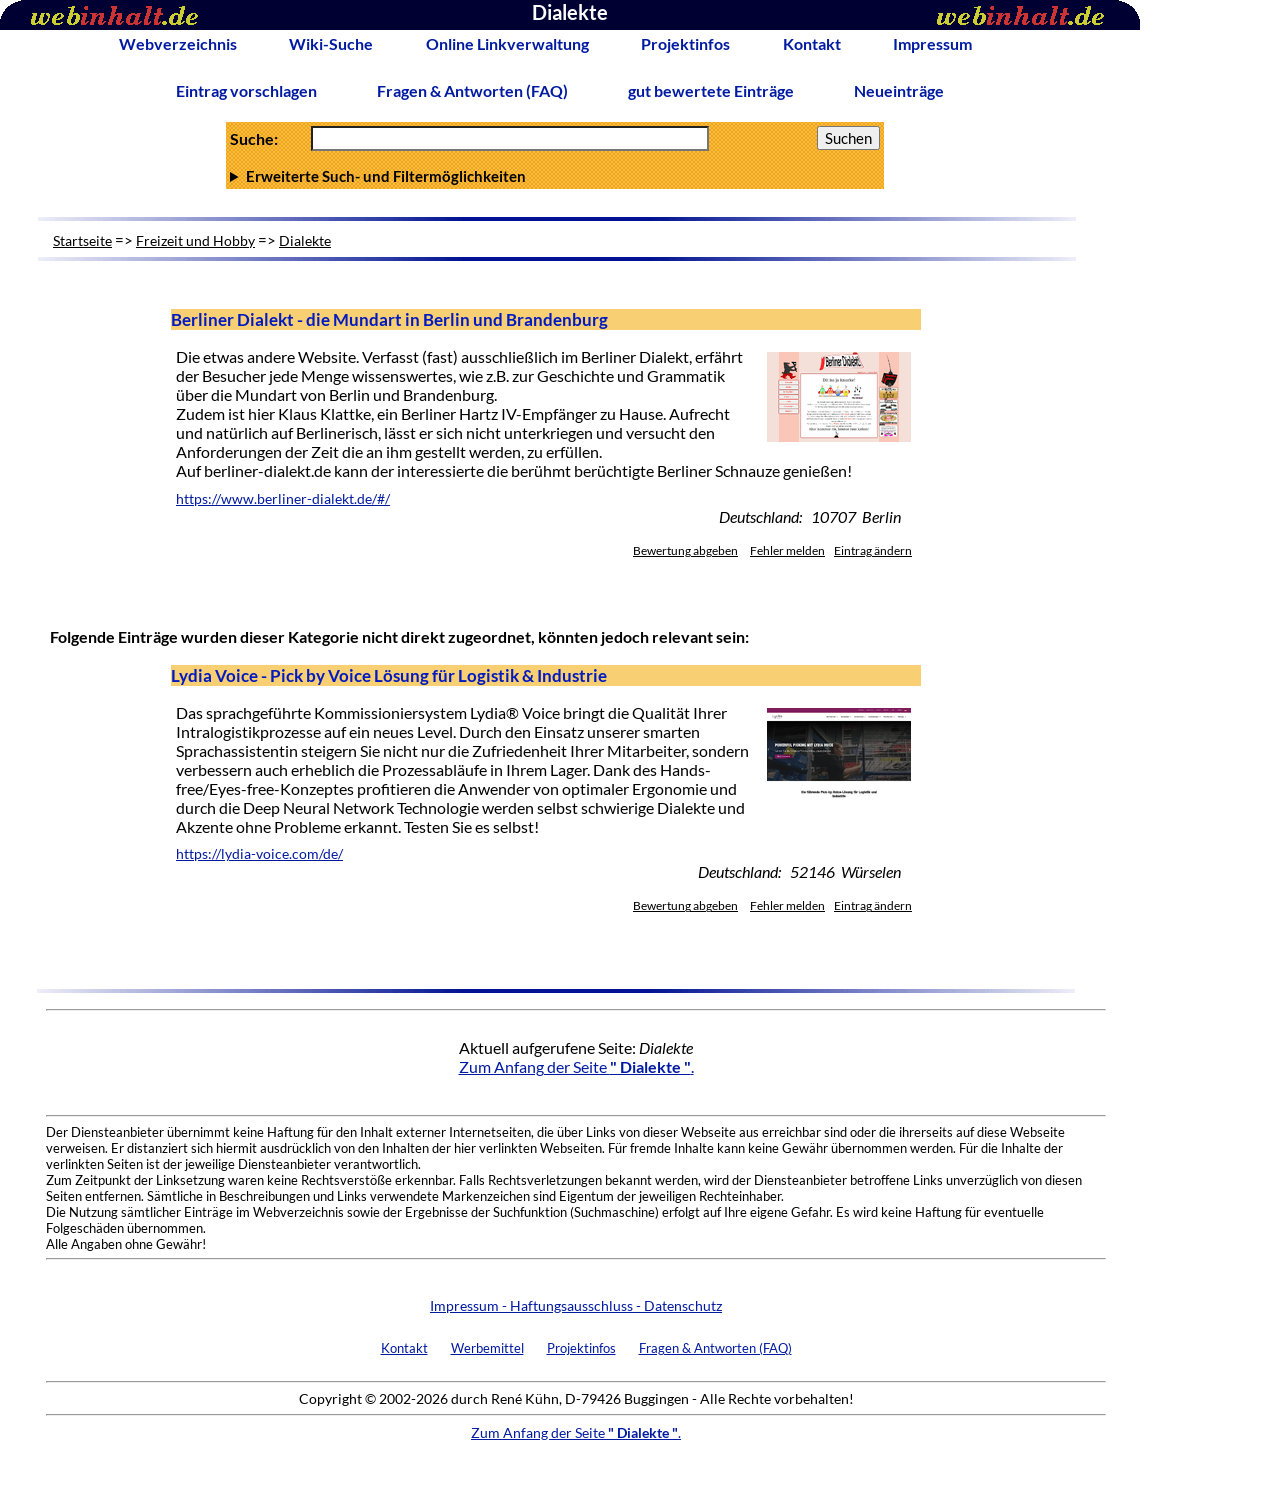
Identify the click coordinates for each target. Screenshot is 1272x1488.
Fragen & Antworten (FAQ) (472, 90)
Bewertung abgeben (685, 550)
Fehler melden (787, 550)
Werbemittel (487, 1348)
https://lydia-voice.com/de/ (259, 854)
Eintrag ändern (873, 550)
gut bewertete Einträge (711, 90)
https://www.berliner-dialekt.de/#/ (283, 499)
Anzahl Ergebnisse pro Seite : (555, 176)
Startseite (82, 240)
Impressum (932, 43)
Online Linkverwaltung (507, 43)
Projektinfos (685, 43)
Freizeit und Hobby (195, 240)
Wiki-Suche (331, 43)
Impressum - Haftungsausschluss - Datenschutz (576, 1305)
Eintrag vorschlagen (246, 90)
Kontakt (812, 43)
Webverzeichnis (178, 43)
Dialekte (305, 240)
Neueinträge (899, 90)
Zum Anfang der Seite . (576, 1066)
